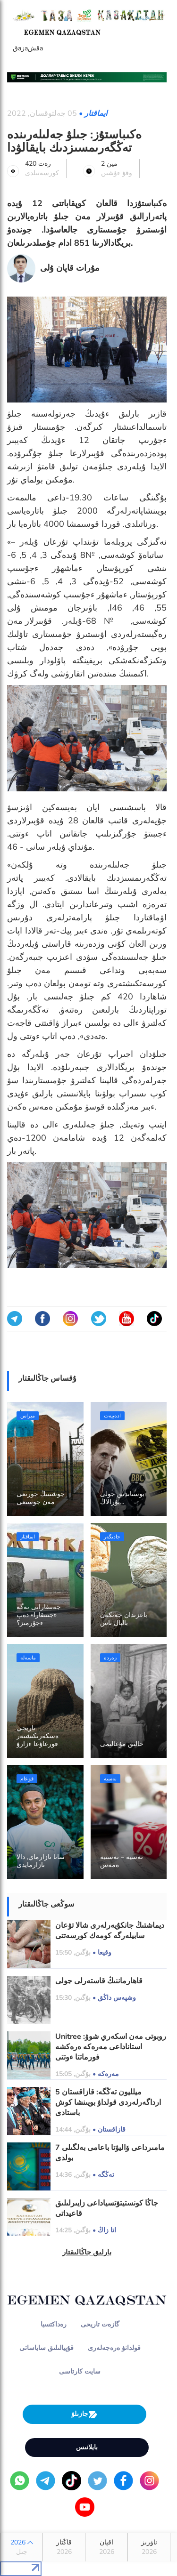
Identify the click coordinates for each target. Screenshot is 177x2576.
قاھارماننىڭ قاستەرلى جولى (99, 1981)
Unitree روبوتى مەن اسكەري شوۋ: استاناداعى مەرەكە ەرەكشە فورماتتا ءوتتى (110, 2046)
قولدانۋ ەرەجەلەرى (114, 2347)
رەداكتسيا (54, 2324)
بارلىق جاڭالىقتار (86, 2252)
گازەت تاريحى (100, 2324)
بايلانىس (87, 2447)
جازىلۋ (84, 2414)
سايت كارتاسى (80, 2371)
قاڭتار (64, 2547)
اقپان (106, 2547)
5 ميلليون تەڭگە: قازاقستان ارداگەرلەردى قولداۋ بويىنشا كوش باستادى (108, 2102)
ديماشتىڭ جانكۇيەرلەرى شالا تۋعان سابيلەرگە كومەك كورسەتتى (109, 1930)
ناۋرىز (149, 2547)
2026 (21, 2547)
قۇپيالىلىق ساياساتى (46, 2347)
